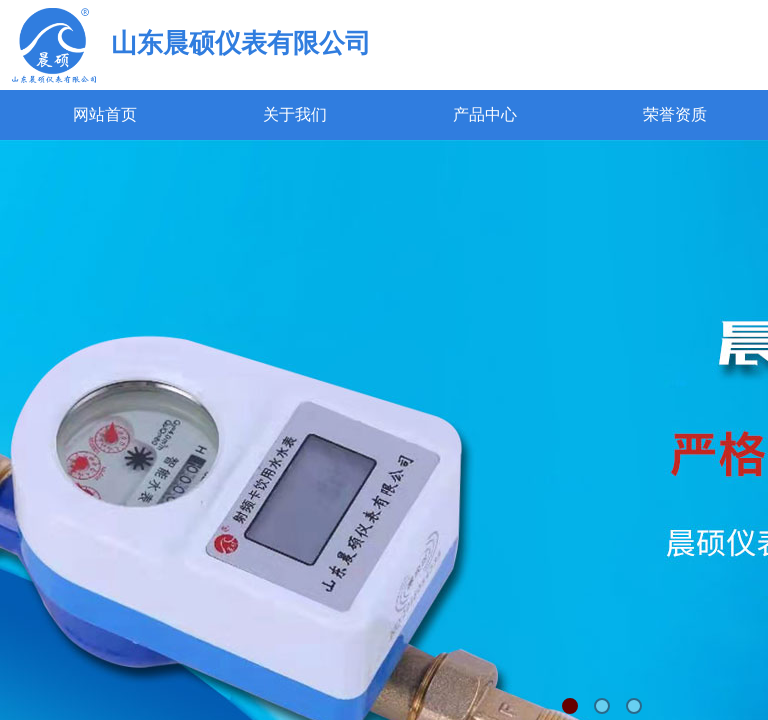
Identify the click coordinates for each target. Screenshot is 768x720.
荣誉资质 (675, 114)
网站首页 (105, 114)
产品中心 (485, 114)
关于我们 (295, 114)
